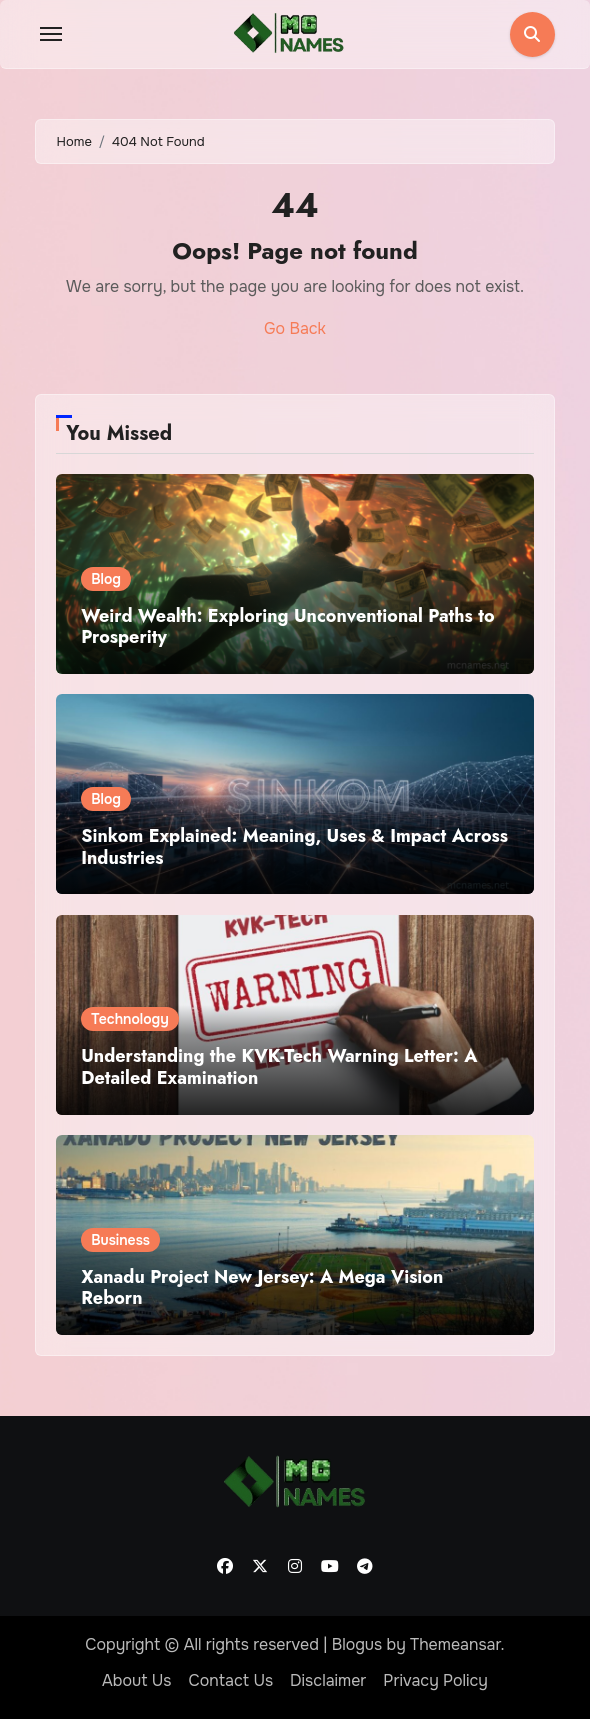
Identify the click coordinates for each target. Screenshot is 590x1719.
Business (120, 1240)
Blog (106, 579)
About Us (136, 1680)
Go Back (295, 328)
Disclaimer (328, 1680)
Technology (130, 1019)
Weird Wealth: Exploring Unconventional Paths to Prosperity (287, 627)
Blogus (357, 1644)
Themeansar (455, 1644)
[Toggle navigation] (51, 34)
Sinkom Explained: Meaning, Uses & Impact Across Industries (294, 847)
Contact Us (230, 1680)
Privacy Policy (435, 1680)
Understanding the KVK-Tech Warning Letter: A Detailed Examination (279, 1067)
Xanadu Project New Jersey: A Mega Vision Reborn (262, 1288)
